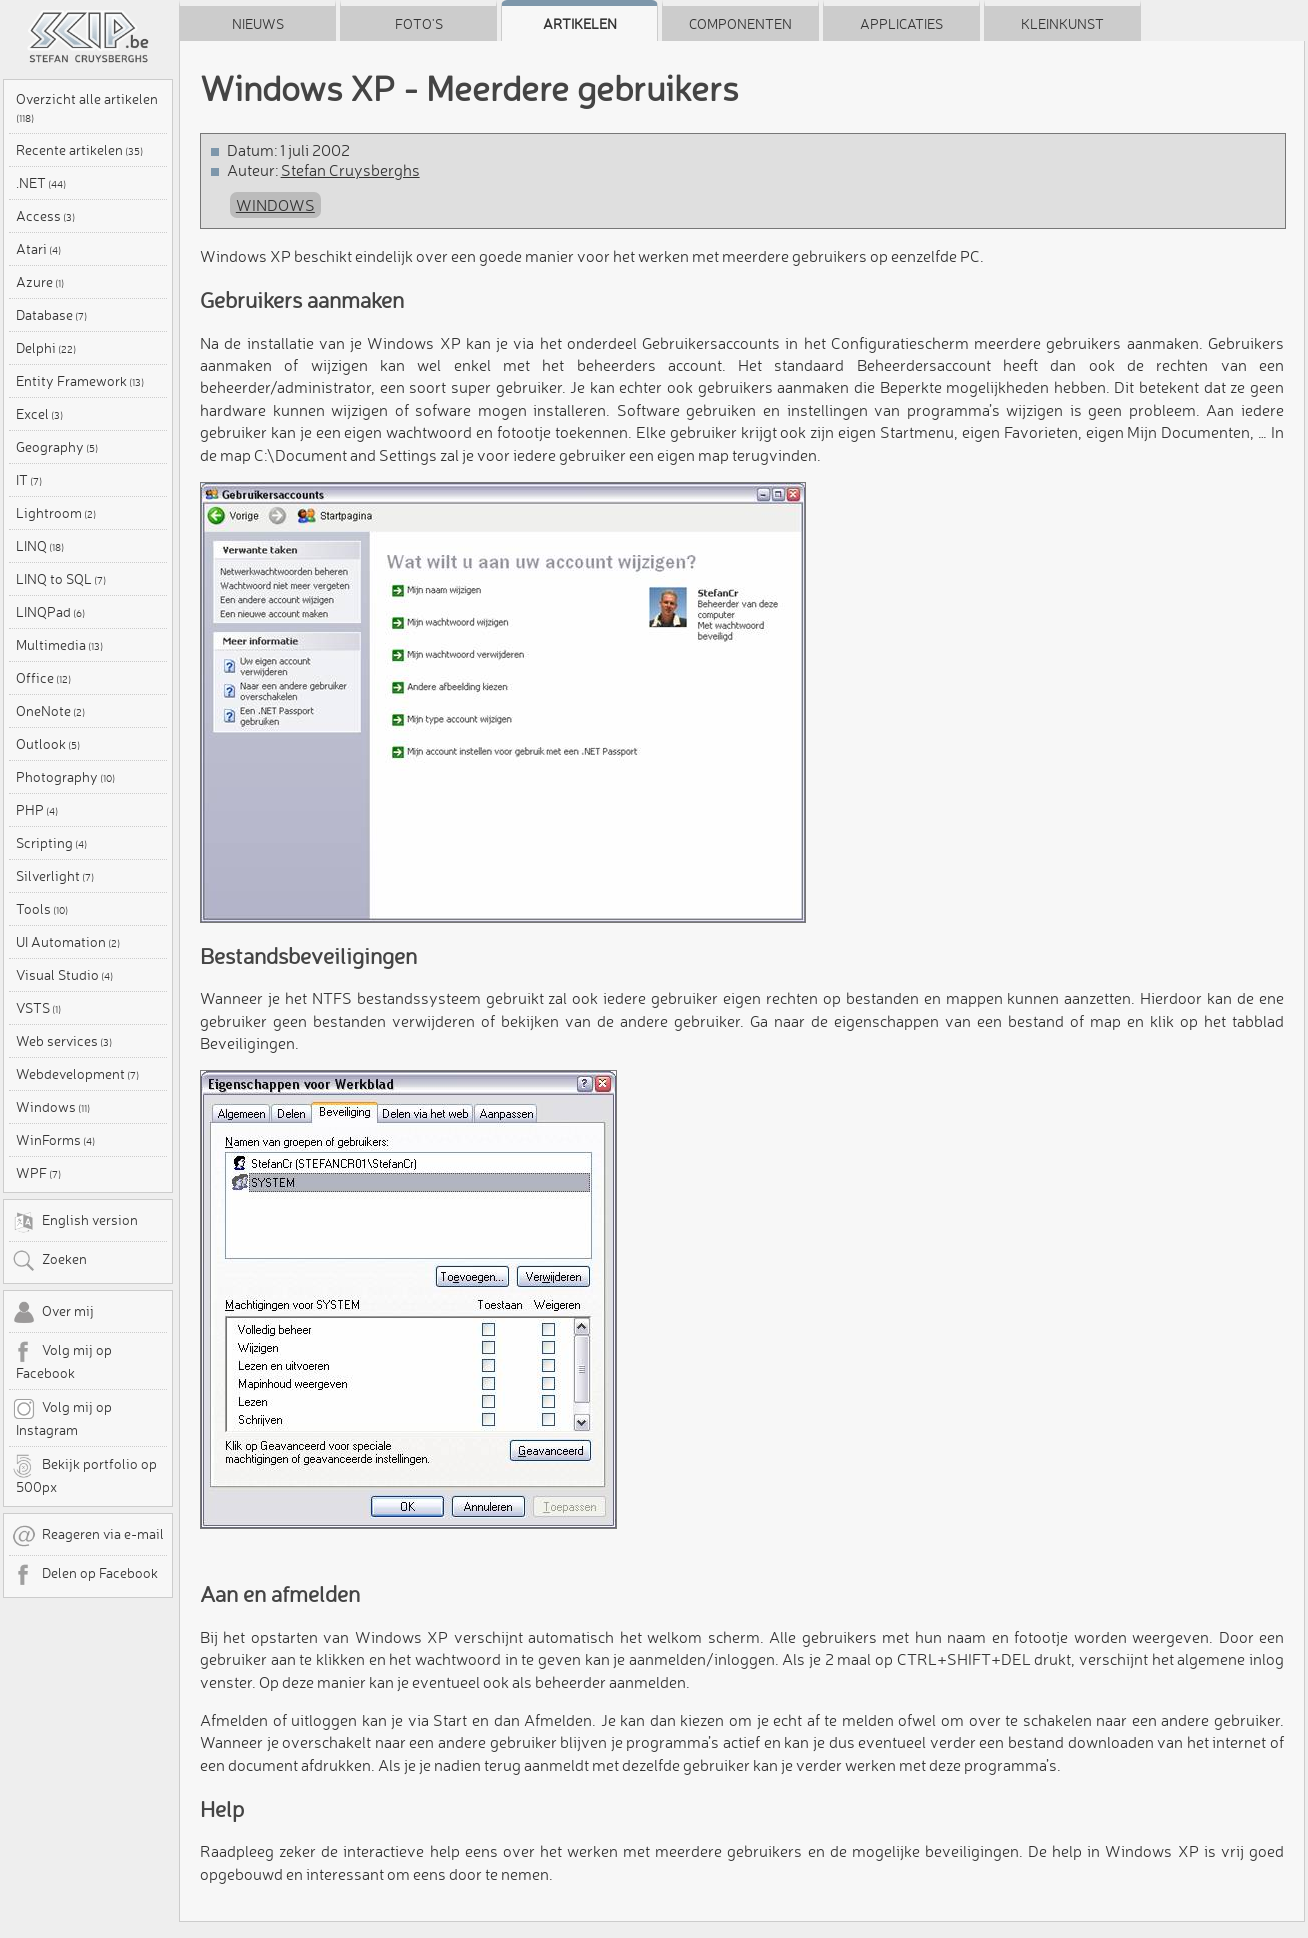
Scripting (51, 843)
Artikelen (580, 24)
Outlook (48, 744)
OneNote (50, 711)
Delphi (46, 348)
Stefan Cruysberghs (350, 170)
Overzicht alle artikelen (87, 107)
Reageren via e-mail (88, 1536)
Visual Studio (64, 975)
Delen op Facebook (85, 1575)
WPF (38, 1173)
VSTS (38, 1008)
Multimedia (59, 645)
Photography (65, 777)
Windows (53, 1107)
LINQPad (50, 612)
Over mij (53, 1313)
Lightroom (56, 513)
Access (45, 216)
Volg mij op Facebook (62, 1361)
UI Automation (68, 942)
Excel (39, 414)
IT (29, 480)
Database (51, 315)
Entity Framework (80, 381)
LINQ (40, 546)
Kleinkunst (1062, 24)
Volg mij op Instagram (62, 1418)
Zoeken (49, 1261)
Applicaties (901, 24)
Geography (57, 447)
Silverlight (55, 876)
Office (43, 678)
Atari (38, 249)
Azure (40, 282)
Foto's (419, 24)
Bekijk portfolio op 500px (84, 1475)
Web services (64, 1041)
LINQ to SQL (61, 579)
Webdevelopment (77, 1074)
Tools (42, 909)
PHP (37, 810)
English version (75, 1222)
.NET (41, 183)
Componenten (740, 24)
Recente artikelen (79, 150)
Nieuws (258, 24)
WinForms (55, 1140)
